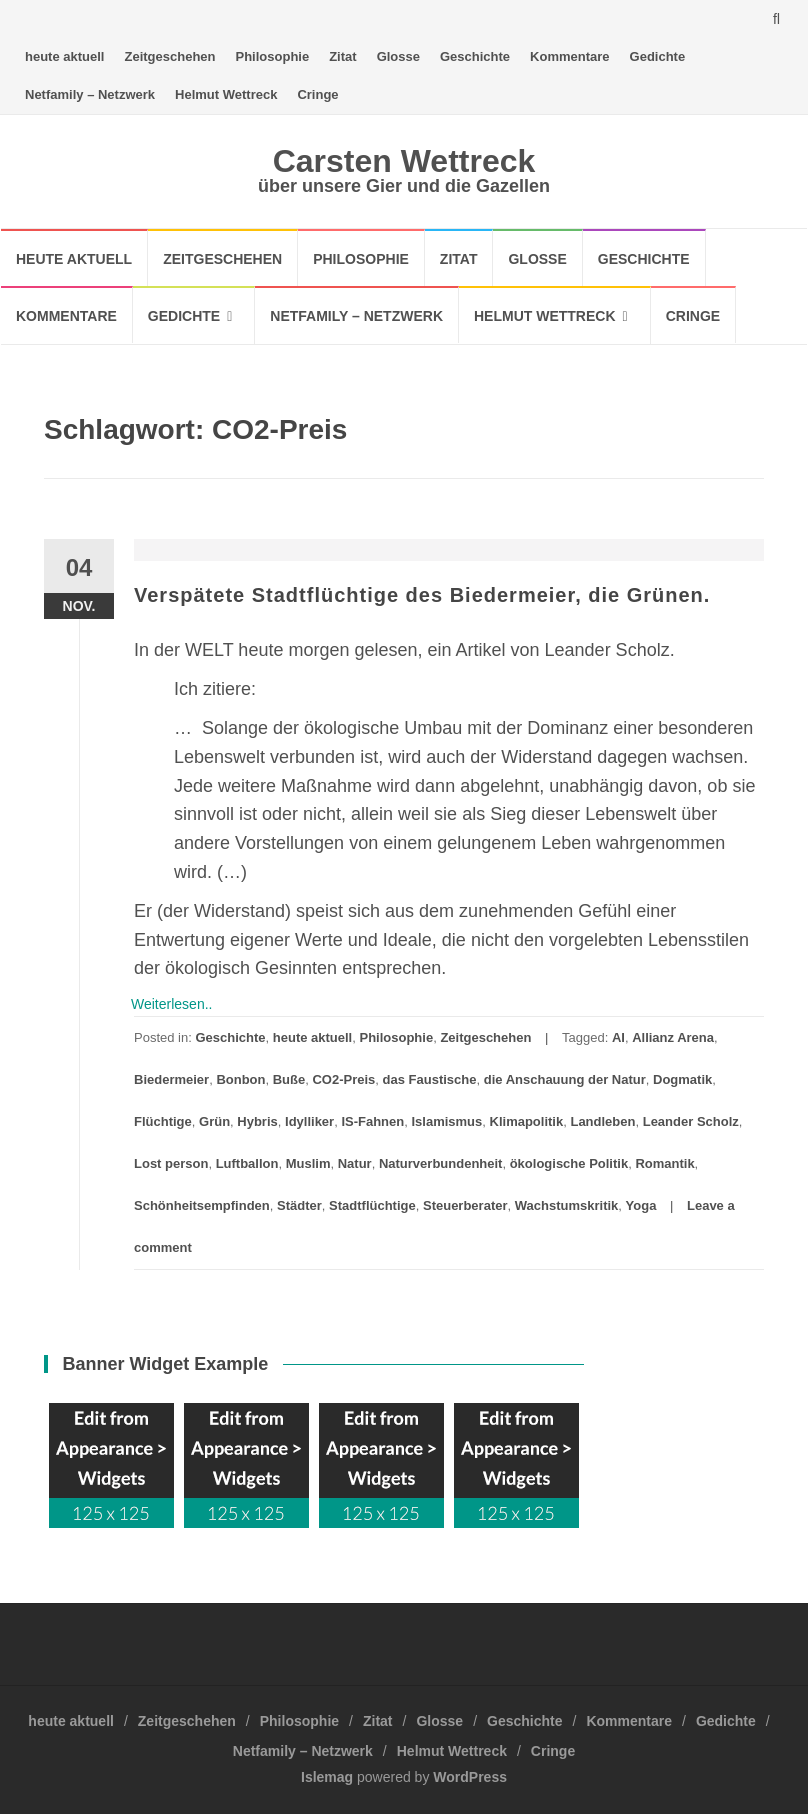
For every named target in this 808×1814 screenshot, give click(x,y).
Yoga (641, 1205)
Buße (289, 1079)
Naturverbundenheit (441, 1163)
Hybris (257, 1121)
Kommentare (569, 56)
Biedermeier (171, 1079)
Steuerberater (465, 1205)
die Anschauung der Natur (565, 1079)
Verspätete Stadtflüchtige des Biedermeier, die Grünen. (422, 595)
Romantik (664, 1163)
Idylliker (309, 1121)
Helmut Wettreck (226, 94)
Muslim (308, 1163)
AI (618, 1037)
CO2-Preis (343, 1079)
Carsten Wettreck (404, 161)
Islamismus (446, 1121)
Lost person (171, 1163)
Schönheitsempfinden (202, 1205)
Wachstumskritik (567, 1205)
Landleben (602, 1121)
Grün (214, 1121)
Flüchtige (163, 1121)
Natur (355, 1163)
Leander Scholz (691, 1121)
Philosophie (273, 56)
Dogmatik (682, 1079)
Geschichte (475, 56)
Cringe (317, 94)
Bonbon (240, 1079)
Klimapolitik (527, 1121)
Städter (299, 1205)
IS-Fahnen (372, 1121)
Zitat (342, 56)
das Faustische (430, 1079)
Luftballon (247, 1163)
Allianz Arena (673, 1037)
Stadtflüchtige (372, 1205)
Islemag (327, 1777)
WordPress (470, 1777)
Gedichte (658, 56)
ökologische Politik (569, 1163)
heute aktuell (64, 56)
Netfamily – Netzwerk (90, 94)
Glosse (398, 56)
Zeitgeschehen (169, 56)
